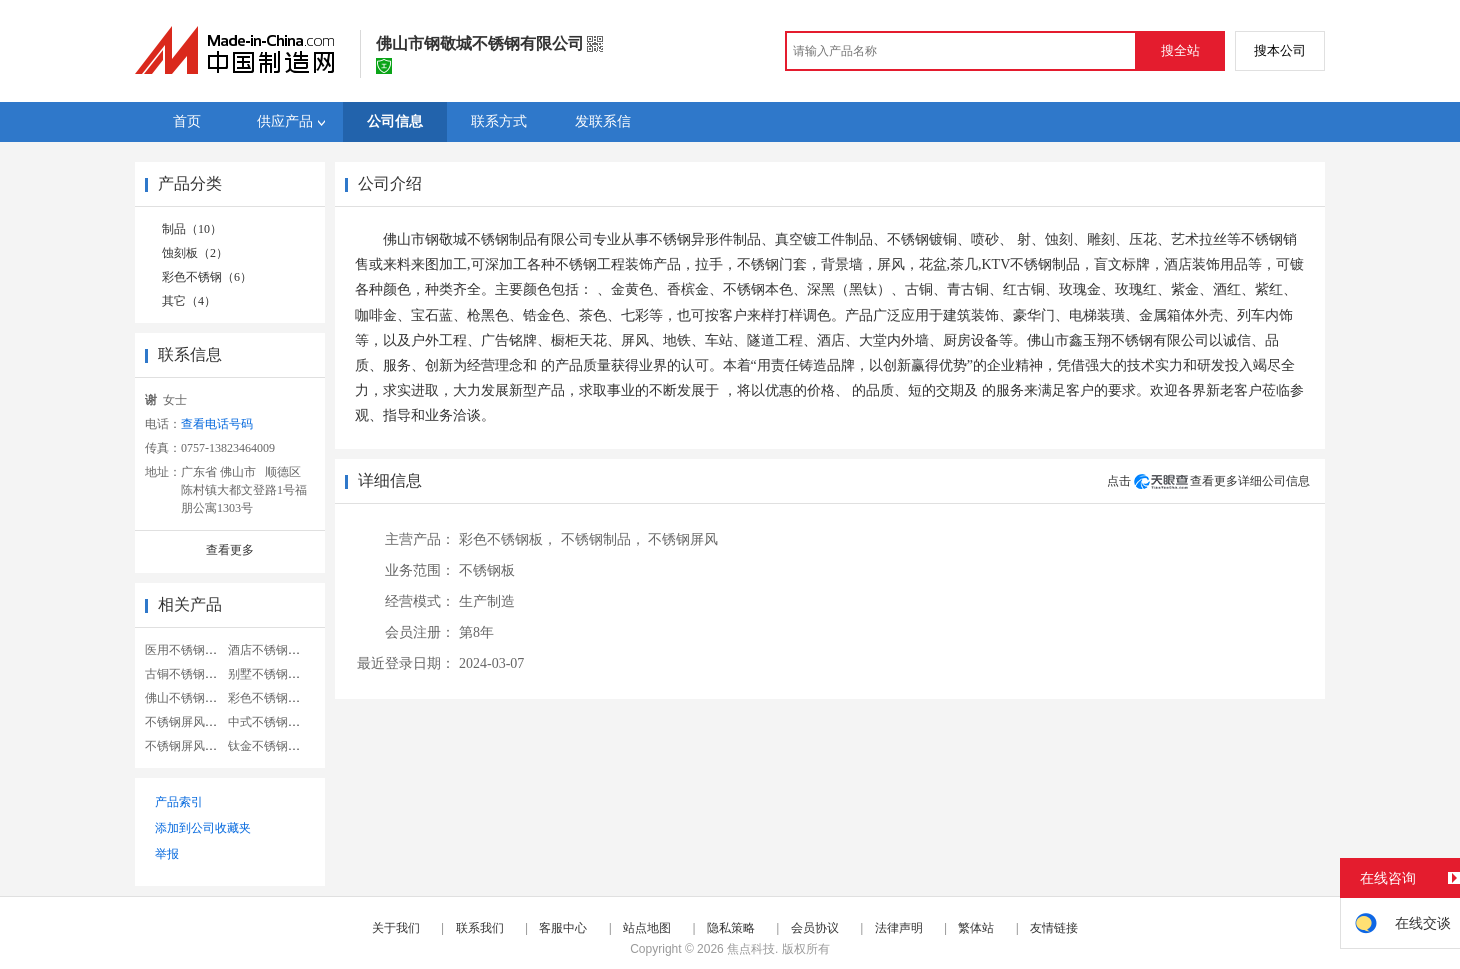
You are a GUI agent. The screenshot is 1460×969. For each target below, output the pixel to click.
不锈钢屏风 (683, 539)
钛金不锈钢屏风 (270, 746)
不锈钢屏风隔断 (187, 722)
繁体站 (976, 928)
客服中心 (563, 928)
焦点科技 (751, 949)
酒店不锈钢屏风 (270, 650)
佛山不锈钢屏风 (187, 698)
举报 (167, 854)
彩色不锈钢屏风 (270, 698)
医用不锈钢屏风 (187, 650)
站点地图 (647, 928)
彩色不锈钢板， (508, 539)
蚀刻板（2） (195, 253)
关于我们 (396, 928)
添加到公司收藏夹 (203, 828)
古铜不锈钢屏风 (187, 674)
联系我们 (480, 928)
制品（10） (192, 229)
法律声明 (899, 928)
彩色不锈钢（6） (207, 277)
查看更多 (230, 550)
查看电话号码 (217, 424)
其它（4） (189, 301)
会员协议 (815, 928)
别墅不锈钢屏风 (270, 674)
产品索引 (179, 802)
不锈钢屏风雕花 (187, 746)
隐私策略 (731, 928)
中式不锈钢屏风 (270, 722)
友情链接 (1054, 928)
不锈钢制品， (603, 539)
